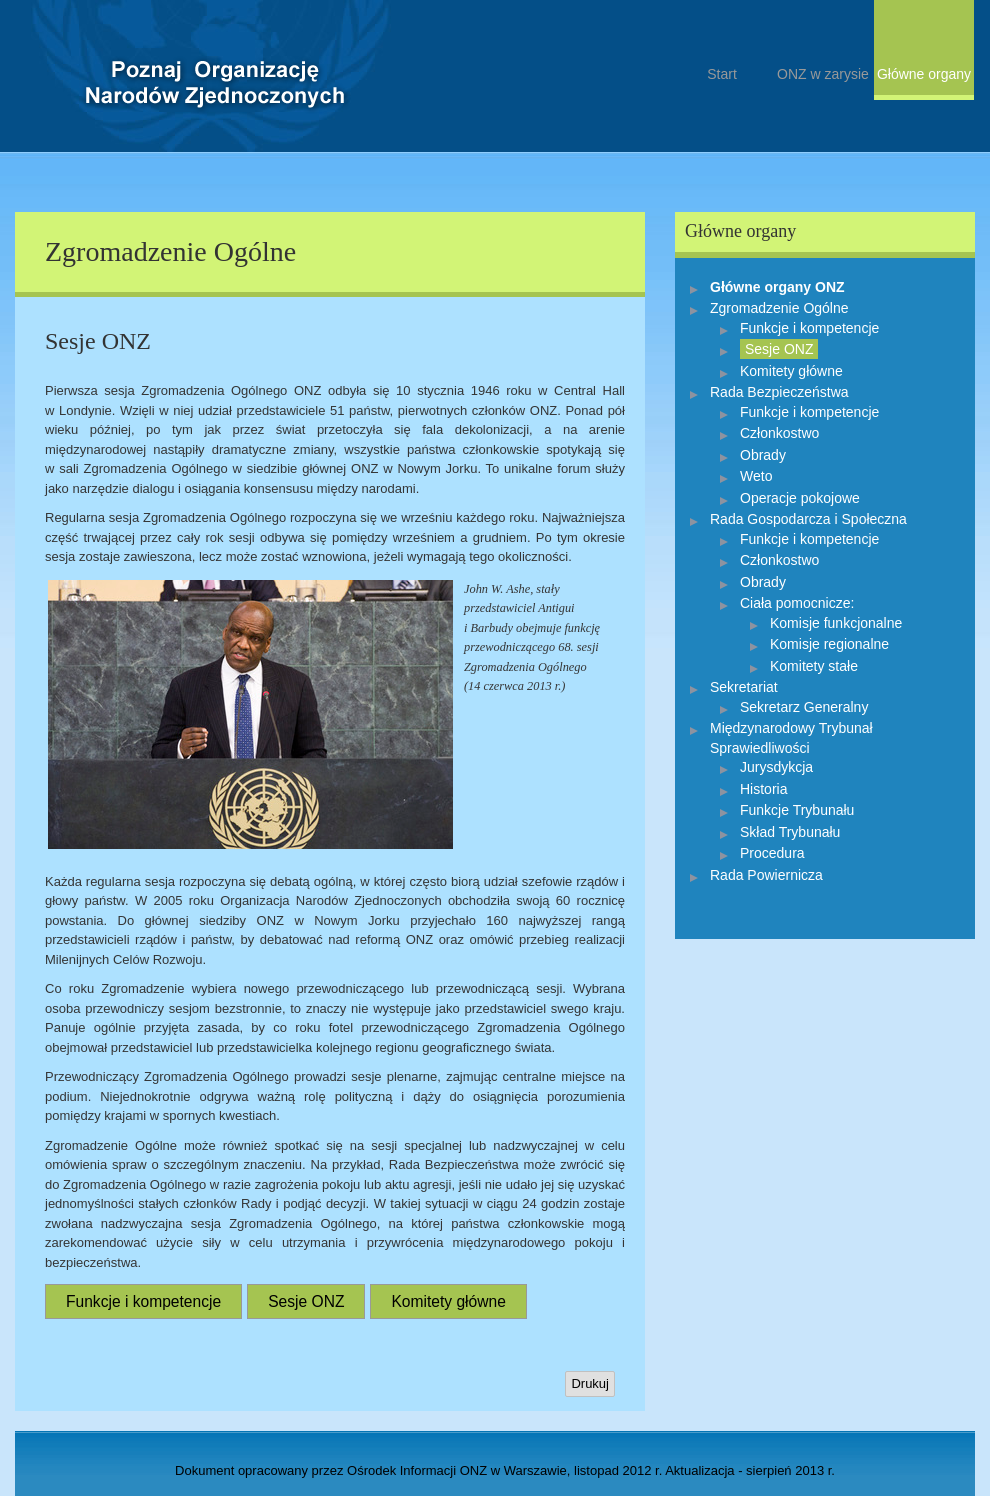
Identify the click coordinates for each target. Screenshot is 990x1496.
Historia (763, 789)
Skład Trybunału (790, 832)
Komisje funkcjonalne (836, 623)
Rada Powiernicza (766, 875)
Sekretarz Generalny (804, 707)
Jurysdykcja (776, 767)
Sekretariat (744, 687)
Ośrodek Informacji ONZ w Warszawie (457, 1470)
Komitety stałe (814, 666)
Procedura (772, 853)
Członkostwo (779, 433)
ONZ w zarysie (823, 74)
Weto (756, 476)
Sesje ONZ (306, 1301)
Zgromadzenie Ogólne (779, 308)
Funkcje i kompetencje (143, 1301)
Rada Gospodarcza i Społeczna (808, 519)
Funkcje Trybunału (797, 810)
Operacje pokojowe (800, 498)
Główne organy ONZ (777, 287)
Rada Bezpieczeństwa (779, 392)
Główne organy (924, 74)
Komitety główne (448, 1301)
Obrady (763, 455)
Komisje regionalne (829, 644)
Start (215, 97)
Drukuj (590, 1383)
